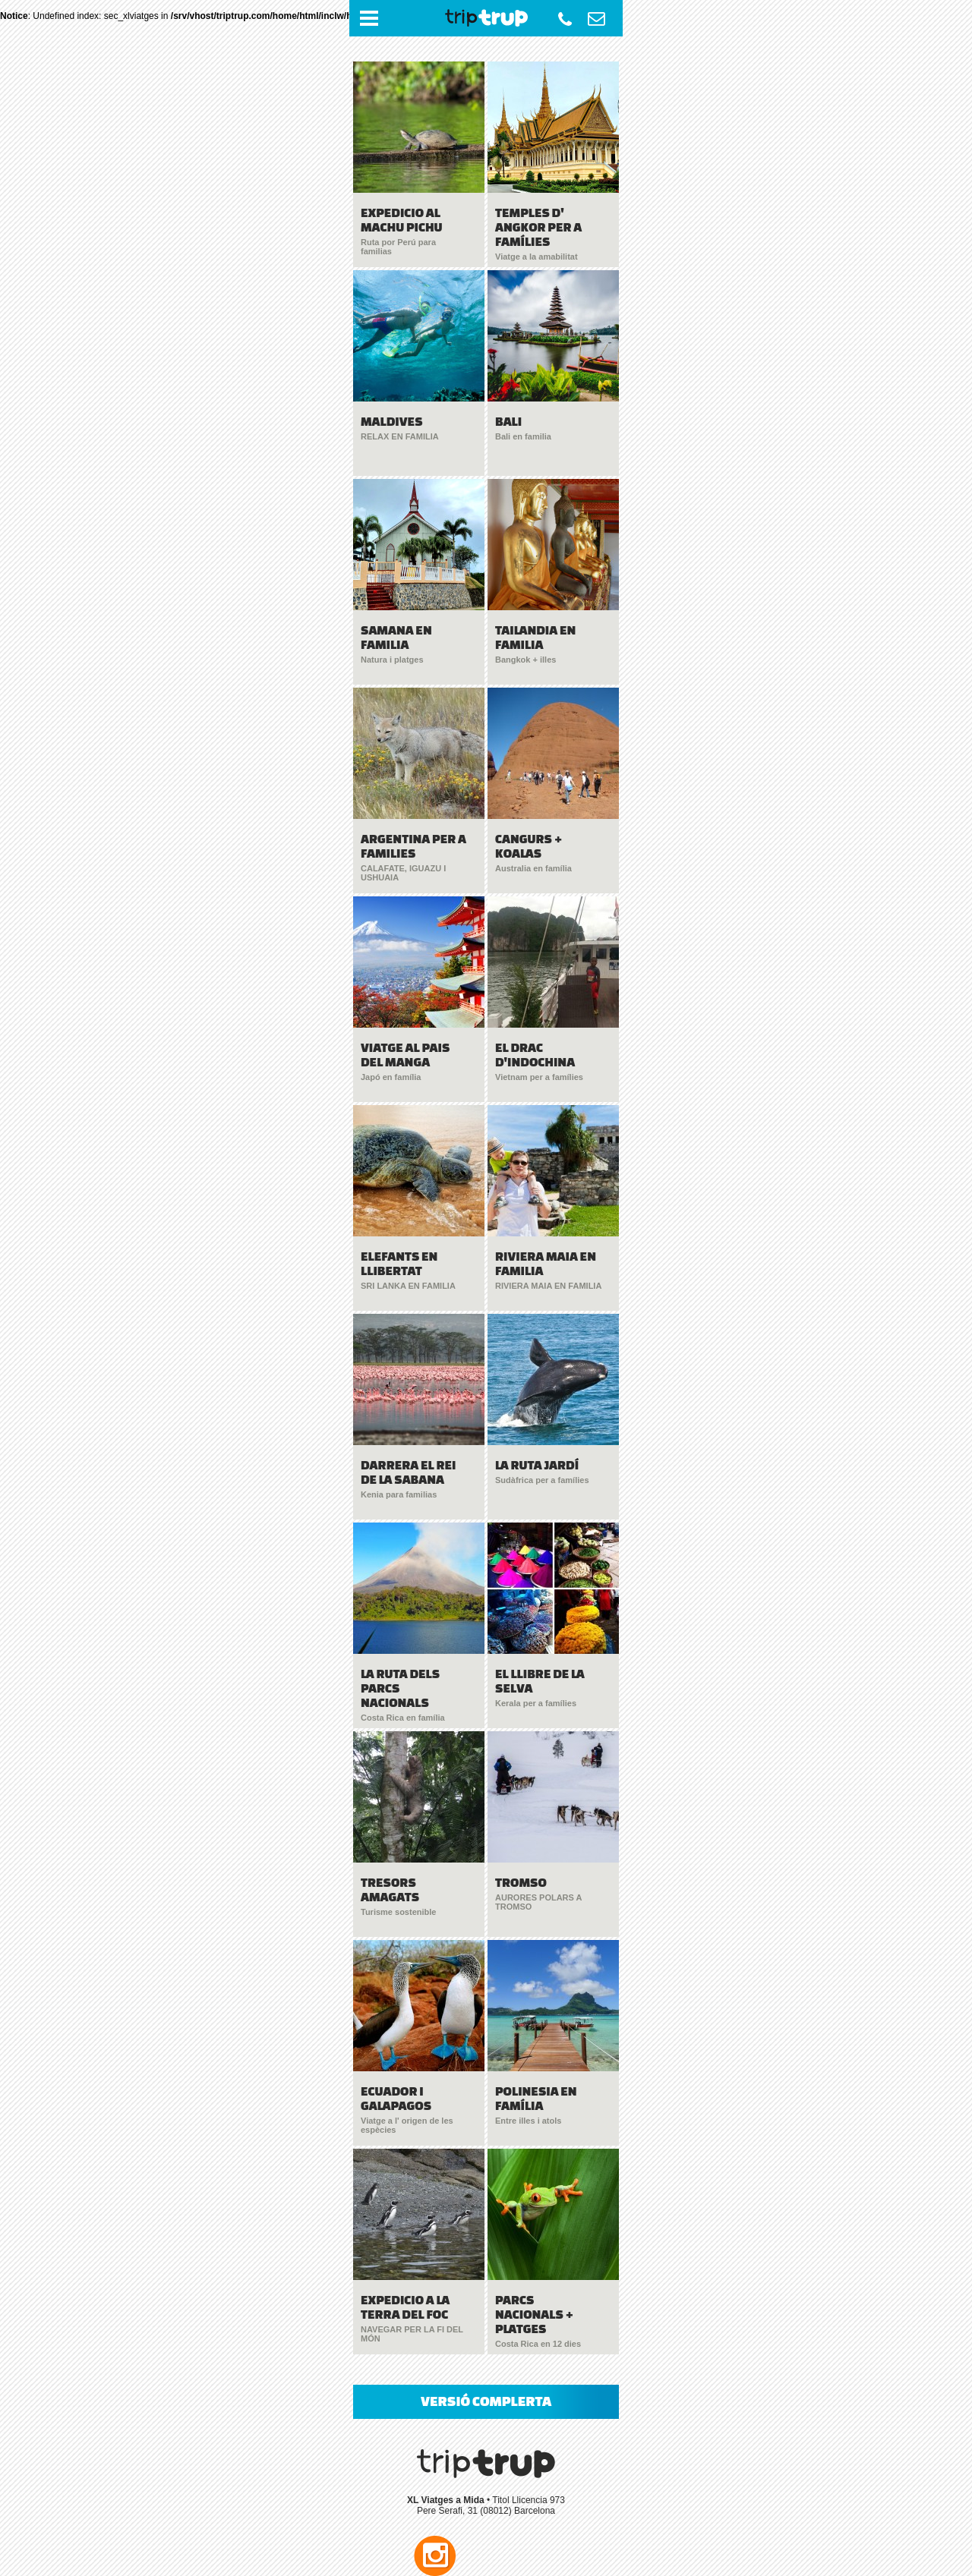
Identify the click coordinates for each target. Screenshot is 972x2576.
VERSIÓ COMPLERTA (486, 2400)
